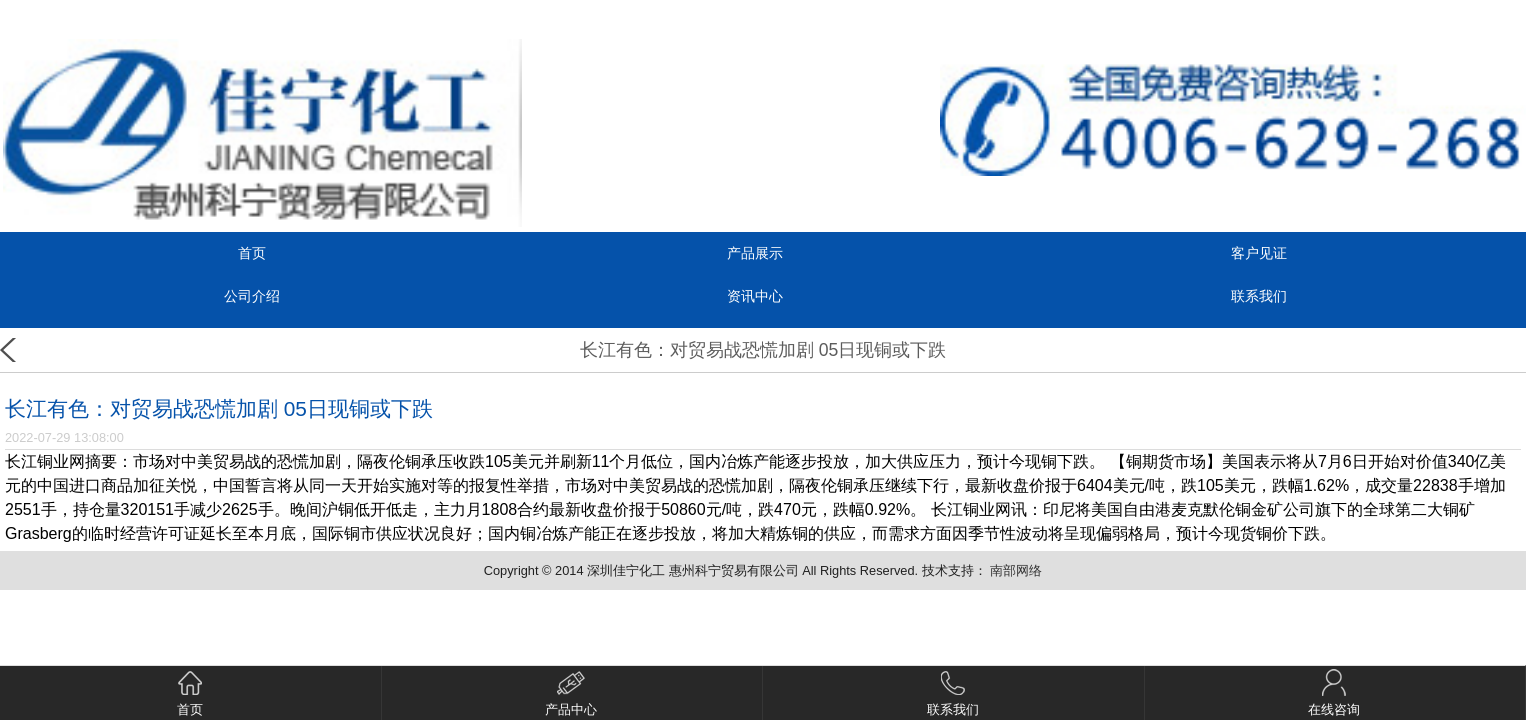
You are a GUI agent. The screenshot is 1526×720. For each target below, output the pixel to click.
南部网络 (1016, 570)
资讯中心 (755, 296)
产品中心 (571, 693)
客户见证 (1259, 253)
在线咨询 (1334, 693)
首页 (252, 253)
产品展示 (755, 253)
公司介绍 (252, 296)
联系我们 (1259, 296)
